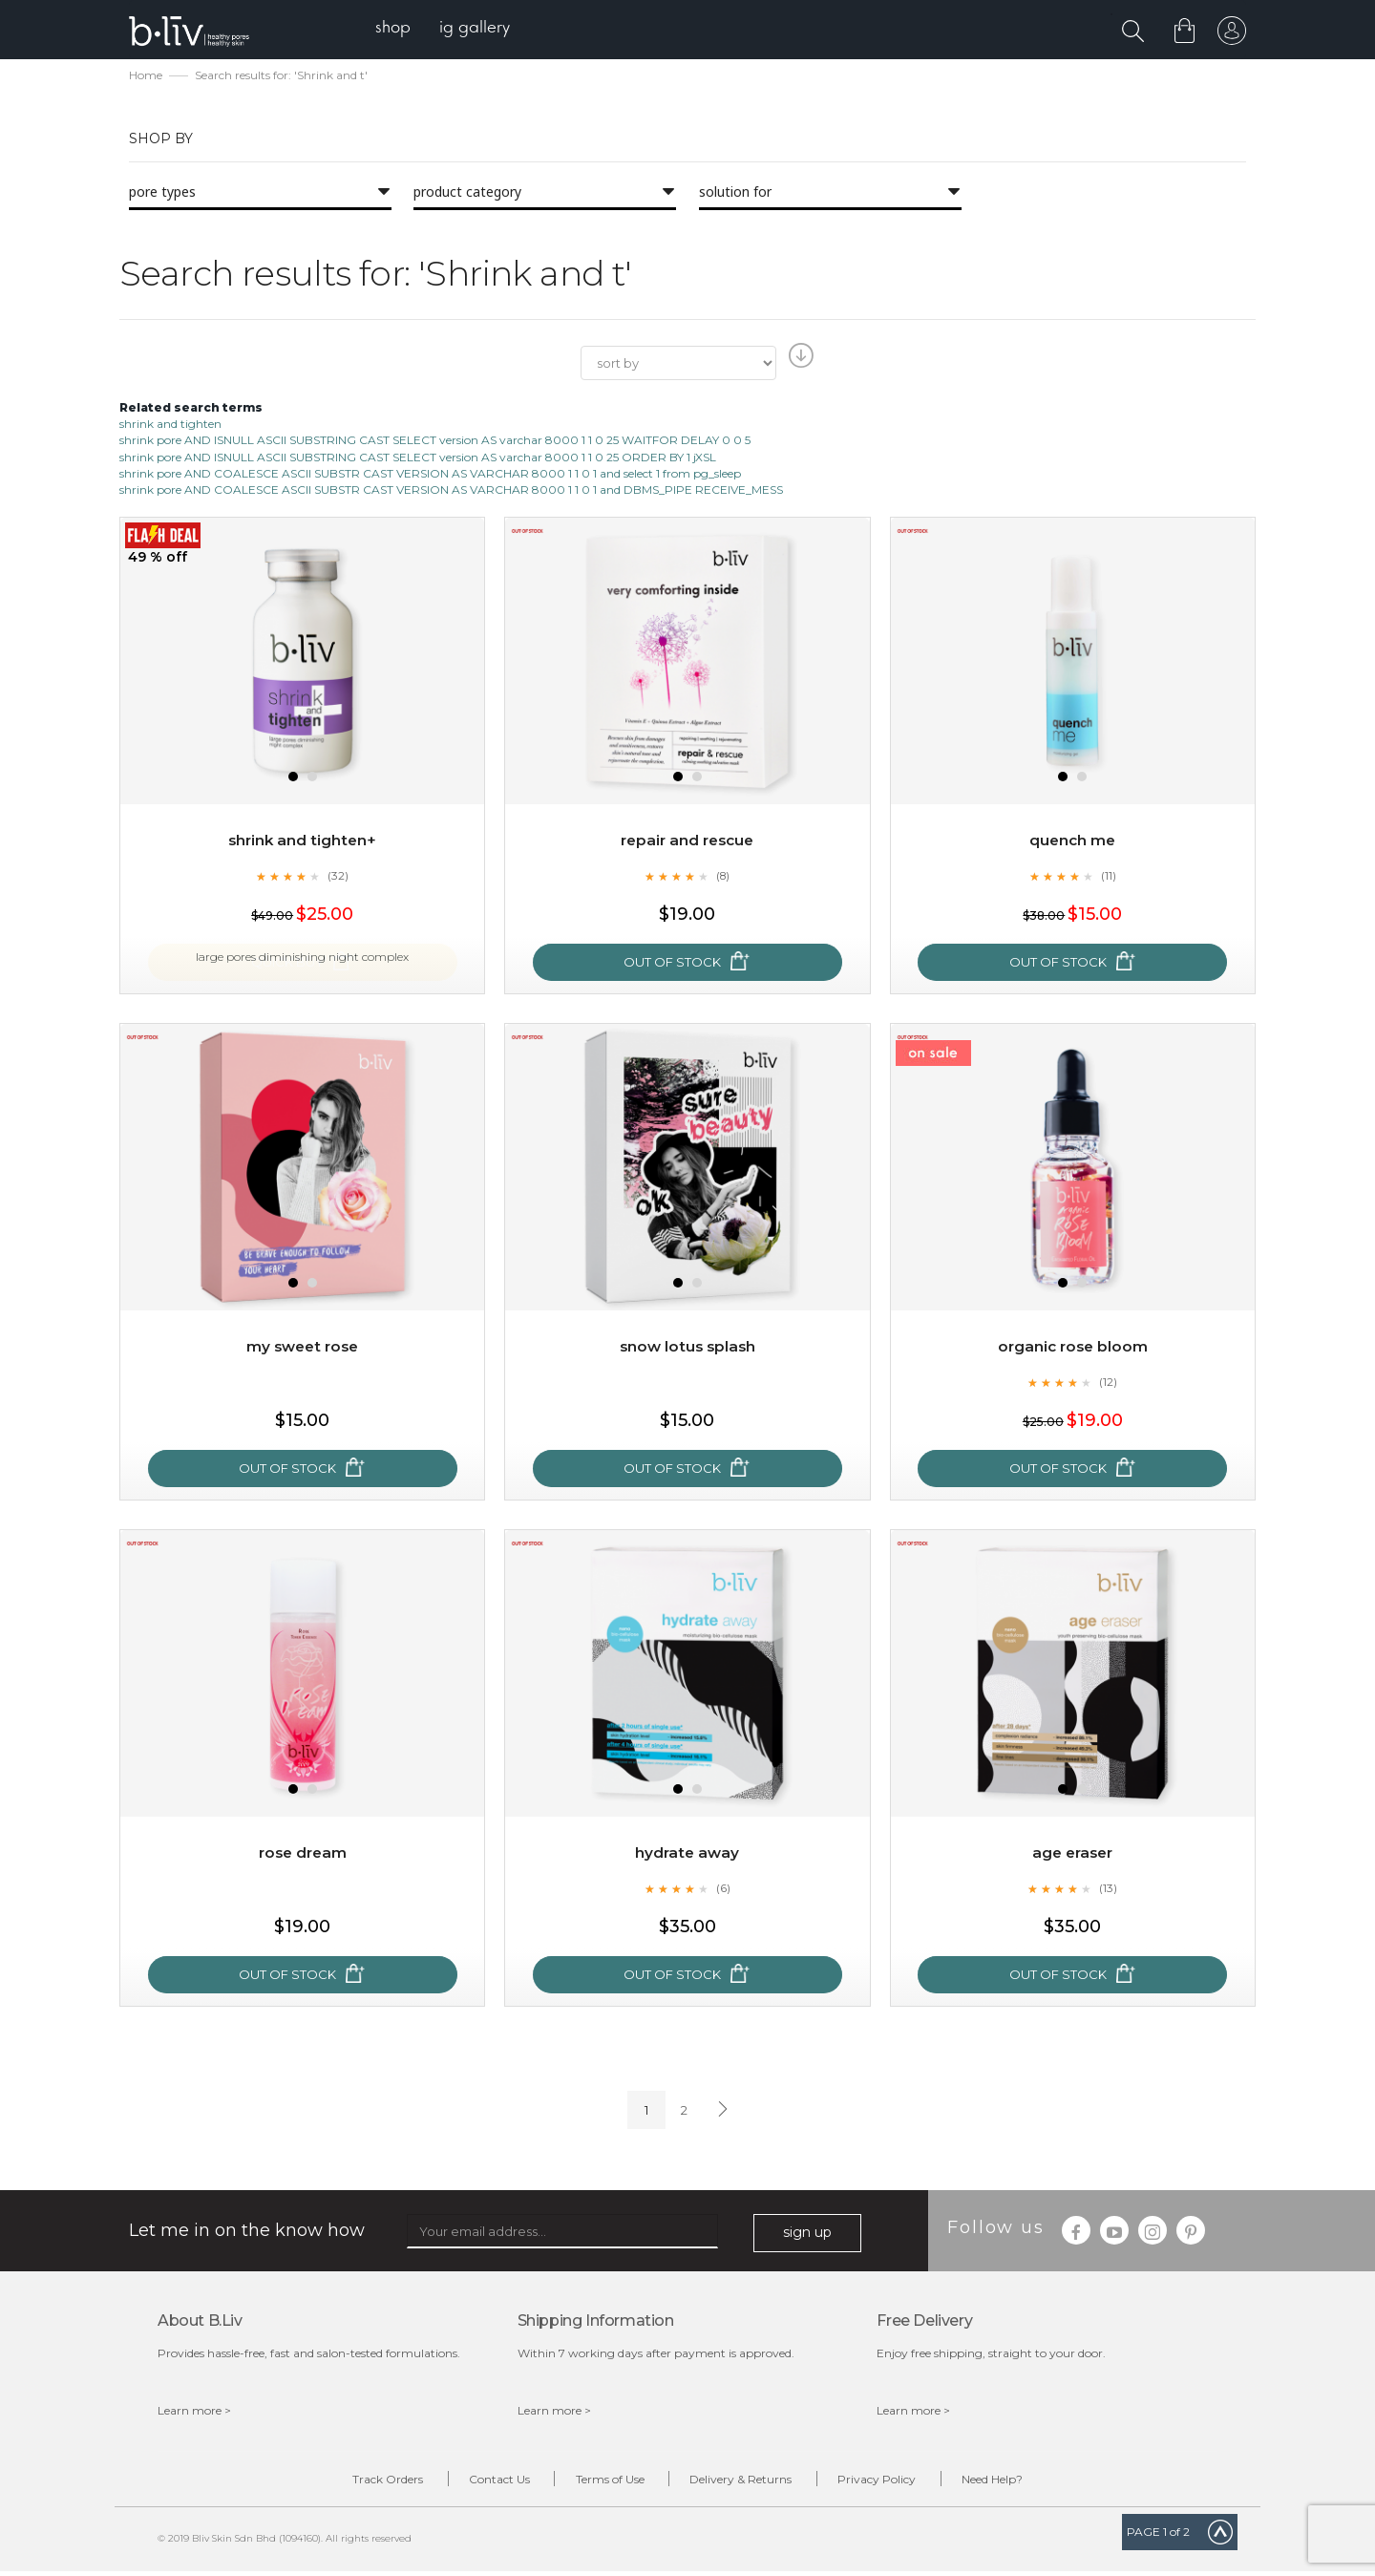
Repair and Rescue (687, 842)
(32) (338, 877)
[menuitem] (400, 29)
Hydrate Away (687, 1854)
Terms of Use (602, 2483)
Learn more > (194, 2412)
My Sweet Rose (302, 1348)
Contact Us (477, 2483)
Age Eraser (1072, 1854)
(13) (1108, 1890)
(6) (723, 1890)
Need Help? (1028, 2483)
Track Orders (351, 2483)
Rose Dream (302, 1854)
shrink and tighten (170, 425)
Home (145, 77)
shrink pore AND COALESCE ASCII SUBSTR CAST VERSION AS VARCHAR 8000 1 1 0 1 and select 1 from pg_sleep (430, 475)
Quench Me (1072, 842)
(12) (1108, 1384)
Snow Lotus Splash (687, 1348)
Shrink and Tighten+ (302, 842)
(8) (723, 877)
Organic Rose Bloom (1072, 1348)
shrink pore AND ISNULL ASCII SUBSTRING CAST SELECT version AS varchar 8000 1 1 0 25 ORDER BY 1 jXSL (417, 459)
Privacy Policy (898, 2483)
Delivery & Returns (748, 2483)
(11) (1108, 877)
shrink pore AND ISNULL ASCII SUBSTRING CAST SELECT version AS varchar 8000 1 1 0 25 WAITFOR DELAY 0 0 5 (435, 443)
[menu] (449, 29)
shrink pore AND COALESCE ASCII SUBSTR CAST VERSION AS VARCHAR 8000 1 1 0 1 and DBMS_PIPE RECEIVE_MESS (451, 491)
